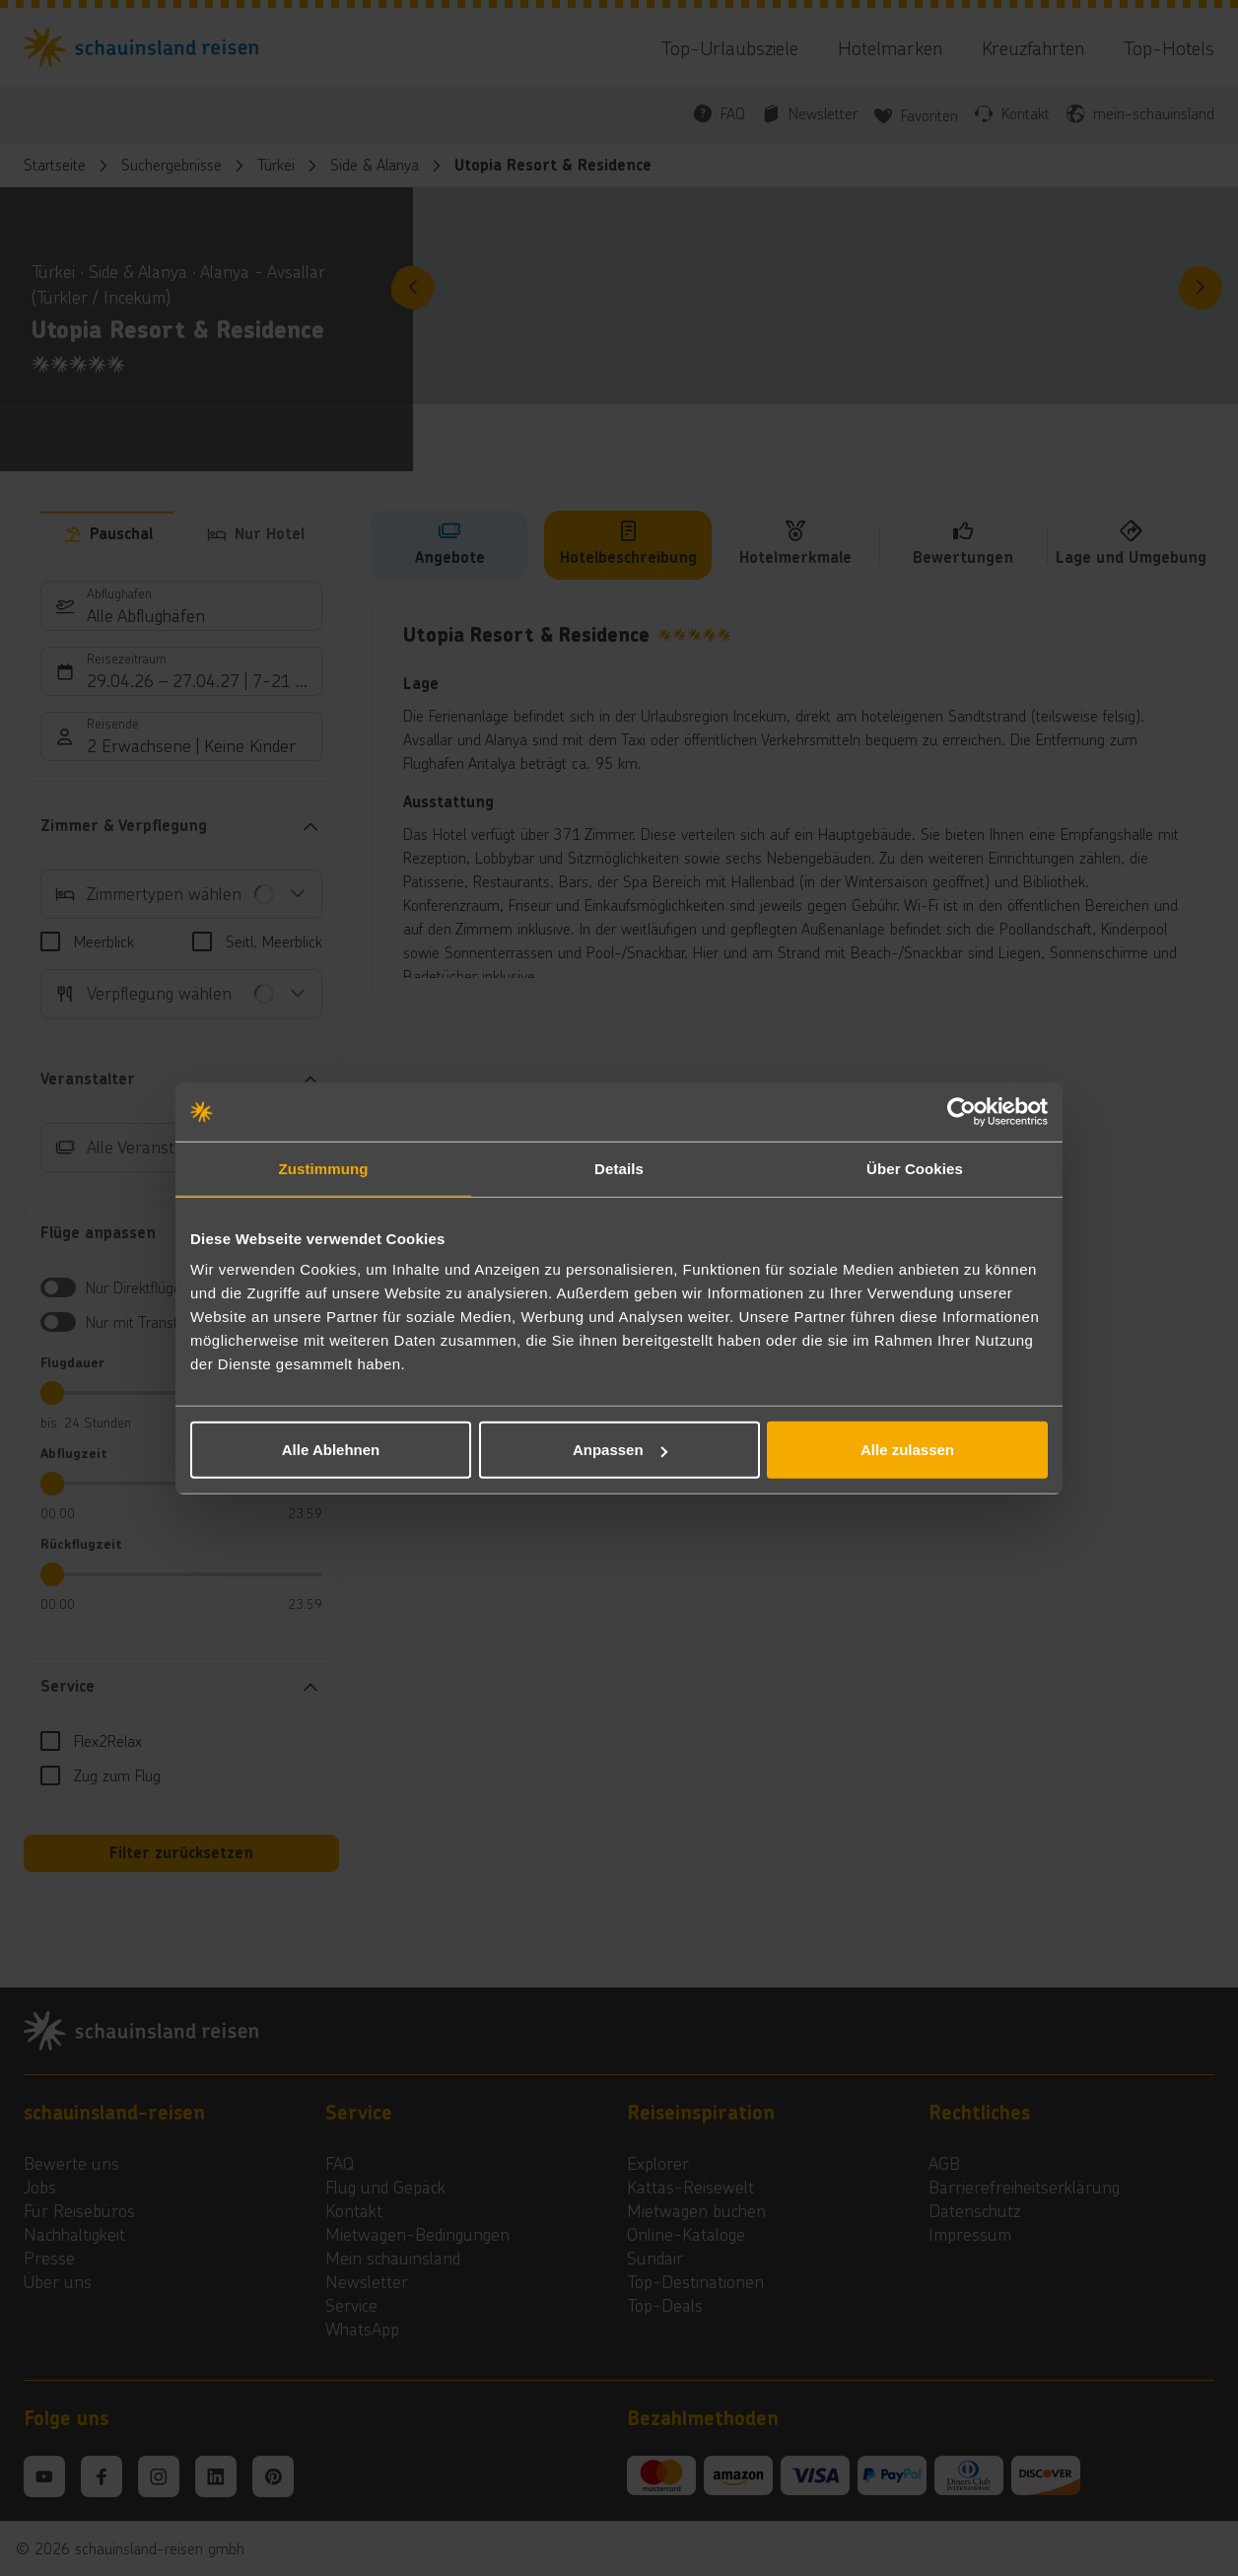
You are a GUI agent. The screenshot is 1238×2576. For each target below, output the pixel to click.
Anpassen (620, 1449)
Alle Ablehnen (330, 1449)
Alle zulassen (907, 1449)
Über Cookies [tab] (914, 1167)
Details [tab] (619, 1167)
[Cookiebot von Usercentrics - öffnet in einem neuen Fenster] (961, 1111)
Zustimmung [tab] (324, 1167)
